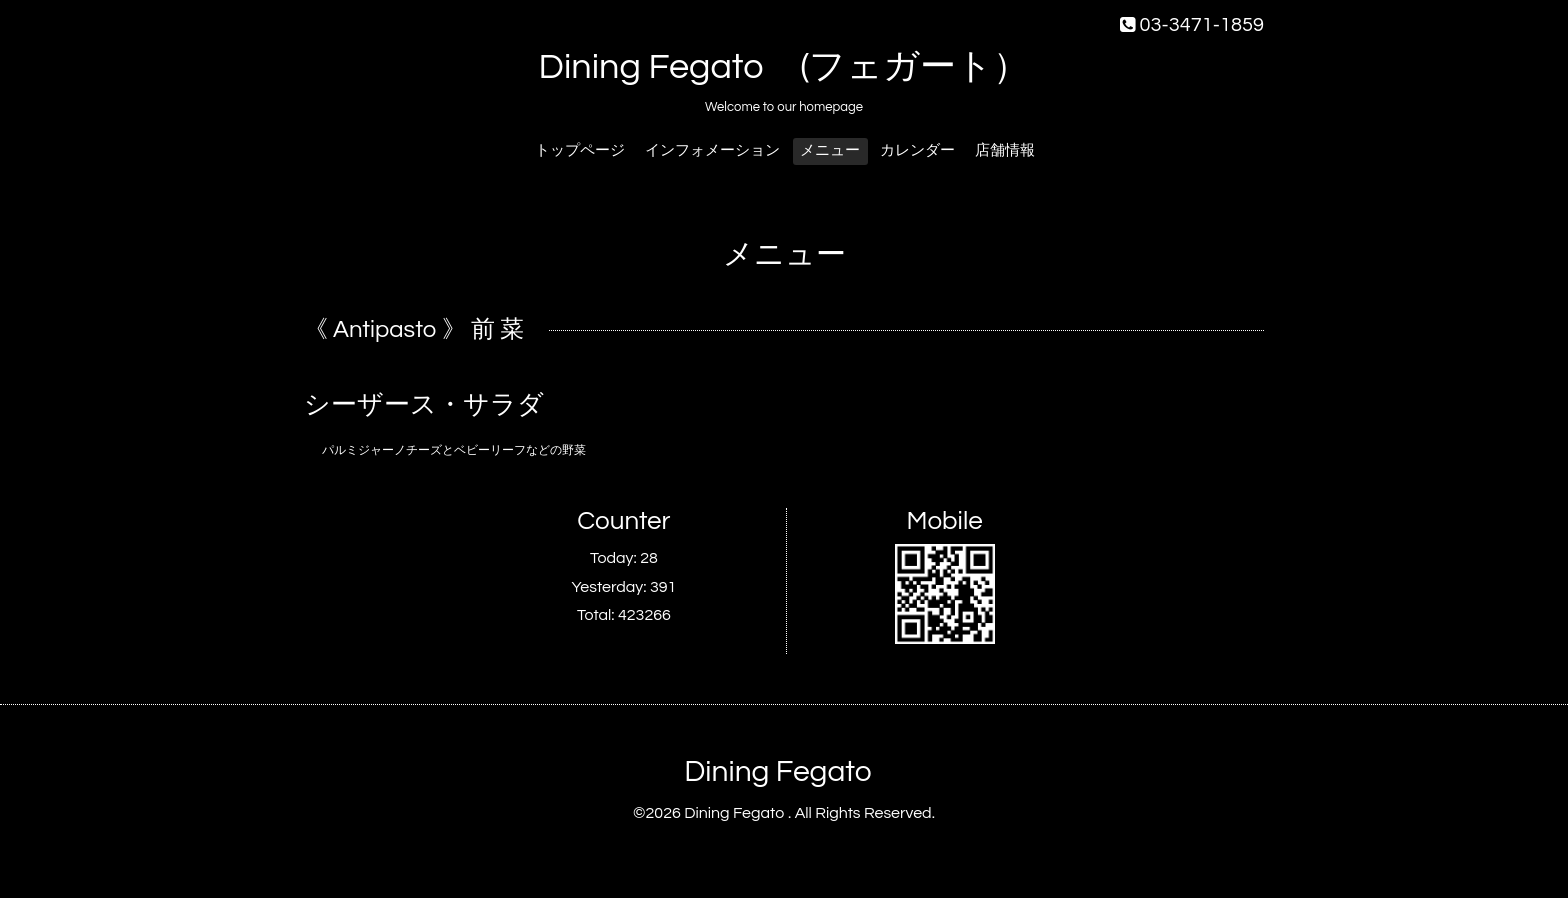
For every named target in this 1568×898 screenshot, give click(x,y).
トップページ (580, 150)
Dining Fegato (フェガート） (784, 67)
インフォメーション (712, 150)
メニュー (830, 150)
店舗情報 (1005, 150)
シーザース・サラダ (424, 405)
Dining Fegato (777, 771)
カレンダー (917, 150)
